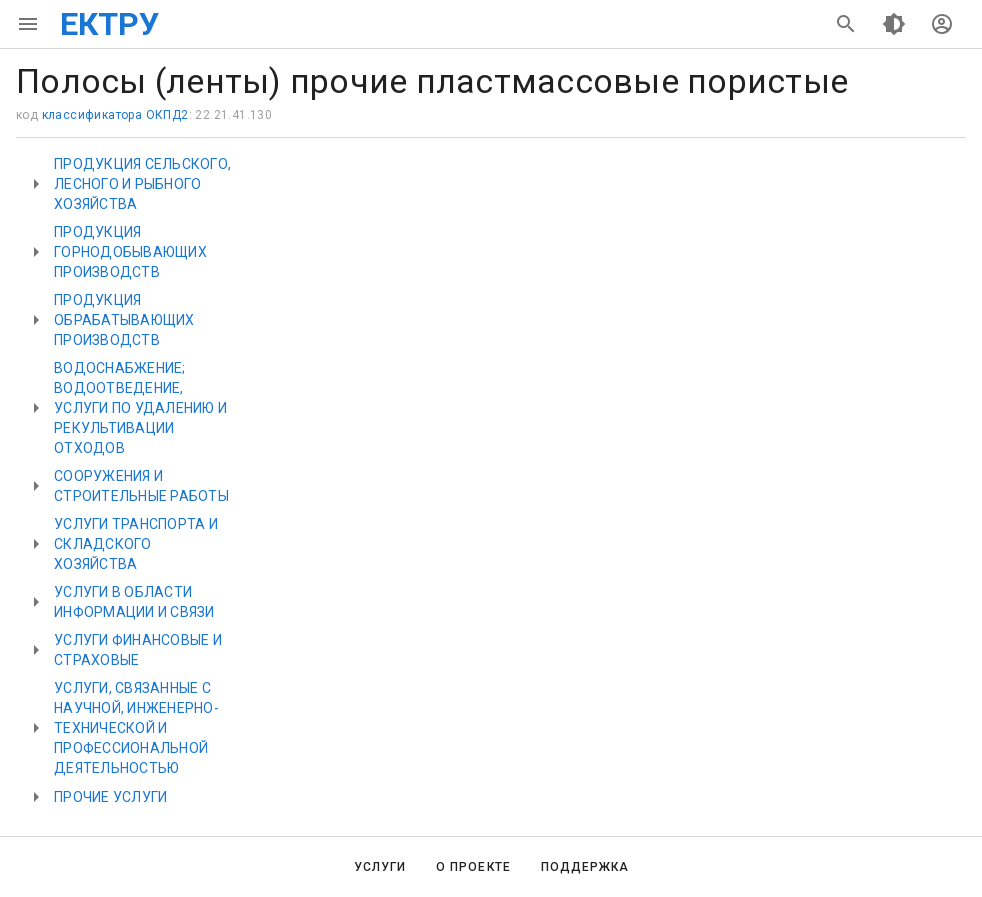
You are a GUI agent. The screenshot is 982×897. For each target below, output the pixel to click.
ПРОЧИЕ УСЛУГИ (110, 797)
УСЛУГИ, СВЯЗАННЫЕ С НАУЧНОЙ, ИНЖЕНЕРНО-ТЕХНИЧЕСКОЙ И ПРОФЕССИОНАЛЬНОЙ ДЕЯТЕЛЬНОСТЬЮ (136, 728)
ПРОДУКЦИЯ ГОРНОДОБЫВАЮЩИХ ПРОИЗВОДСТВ (130, 252)
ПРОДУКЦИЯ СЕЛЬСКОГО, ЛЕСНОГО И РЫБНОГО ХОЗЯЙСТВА (142, 184)
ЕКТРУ (109, 24)
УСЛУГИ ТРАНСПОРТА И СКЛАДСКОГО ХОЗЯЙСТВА (136, 544)
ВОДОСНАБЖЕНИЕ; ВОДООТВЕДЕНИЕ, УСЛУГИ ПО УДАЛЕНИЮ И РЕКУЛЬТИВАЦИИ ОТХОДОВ (140, 408)
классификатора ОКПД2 (115, 115)
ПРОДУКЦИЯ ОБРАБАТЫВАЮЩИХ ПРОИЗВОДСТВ (124, 320)
